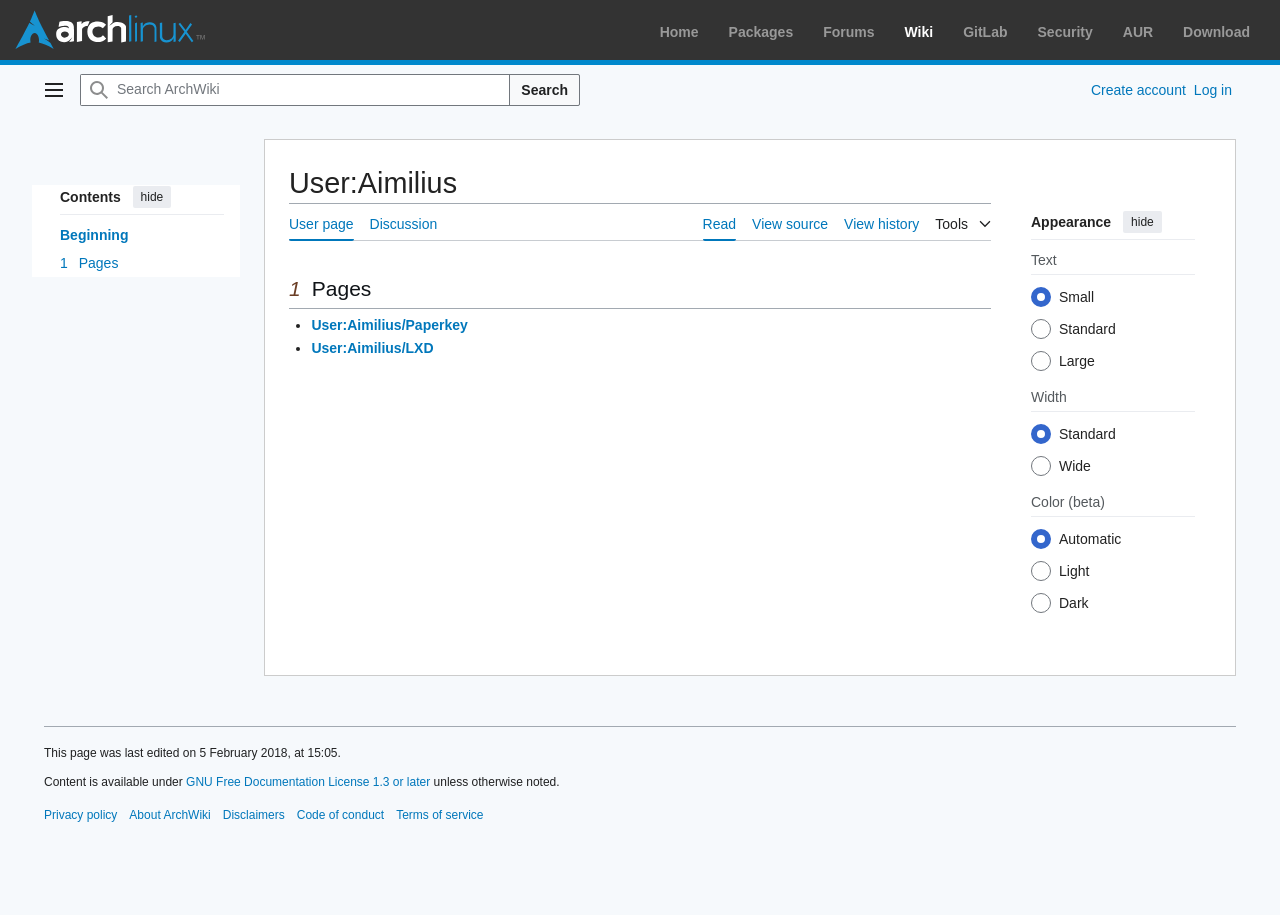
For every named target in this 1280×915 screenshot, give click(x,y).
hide (152, 197)
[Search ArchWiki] (295, 90)
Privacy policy (80, 815)
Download (1216, 32)
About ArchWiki (169, 815)
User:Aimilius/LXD (372, 348)
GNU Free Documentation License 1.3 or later (308, 782)
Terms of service (439, 815)
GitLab (985, 32)
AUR (1138, 32)
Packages (761, 32)
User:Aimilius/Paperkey (389, 325)
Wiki (919, 32)
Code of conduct (340, 815)
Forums (848, 32)
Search (544, 90)
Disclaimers (254, 815)
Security (1065, 32)
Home (679, 32)
